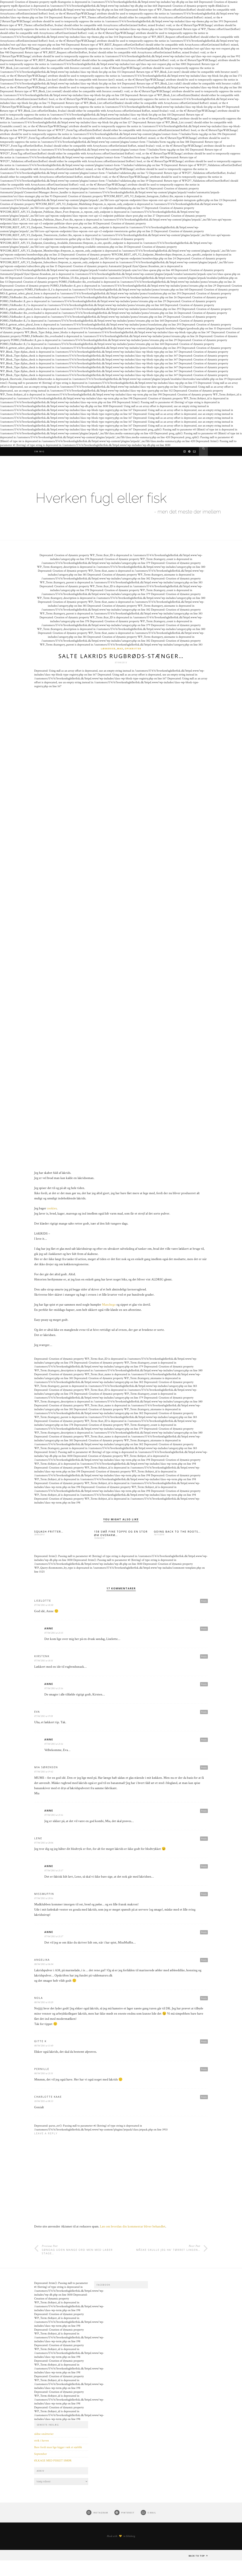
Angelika (42, 1959)
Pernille (41, 2069)
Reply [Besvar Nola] (204, 1998)
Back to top (198, 2555)
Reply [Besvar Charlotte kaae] (204, 2096)
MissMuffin (44, 1894)
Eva (37, 1711)
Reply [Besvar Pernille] (204, 2069)
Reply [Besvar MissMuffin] (204, 1894)
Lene (38, 1838)
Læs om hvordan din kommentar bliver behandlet (132, 2226)
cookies (52, 1208)
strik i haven (41, 2441)
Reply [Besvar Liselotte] (204, 1600)
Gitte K (40, 2041)
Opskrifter (133, 648)
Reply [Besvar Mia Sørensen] (204, 1767)
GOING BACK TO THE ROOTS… (177, 1531)
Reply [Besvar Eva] (204, 1711)
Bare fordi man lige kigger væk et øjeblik (58, 2447)
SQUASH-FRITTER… (48, 1531)
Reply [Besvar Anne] (204, 1628)
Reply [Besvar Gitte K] (204, 2041)
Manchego (109, 1304)
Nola (38, 1998)
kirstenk (42, 1656)
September (40, 2454)
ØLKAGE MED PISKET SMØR (52, 2461)
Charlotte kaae (48, 2096)
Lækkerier (108, 648)
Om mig (39, 451)
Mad (120, 648)
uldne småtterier (44, 2434)
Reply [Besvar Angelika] (204, 1959)
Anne (48, 1628)
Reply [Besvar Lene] (204, 1838)
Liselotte (42, 1600)
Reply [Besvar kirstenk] (204, 1656)
